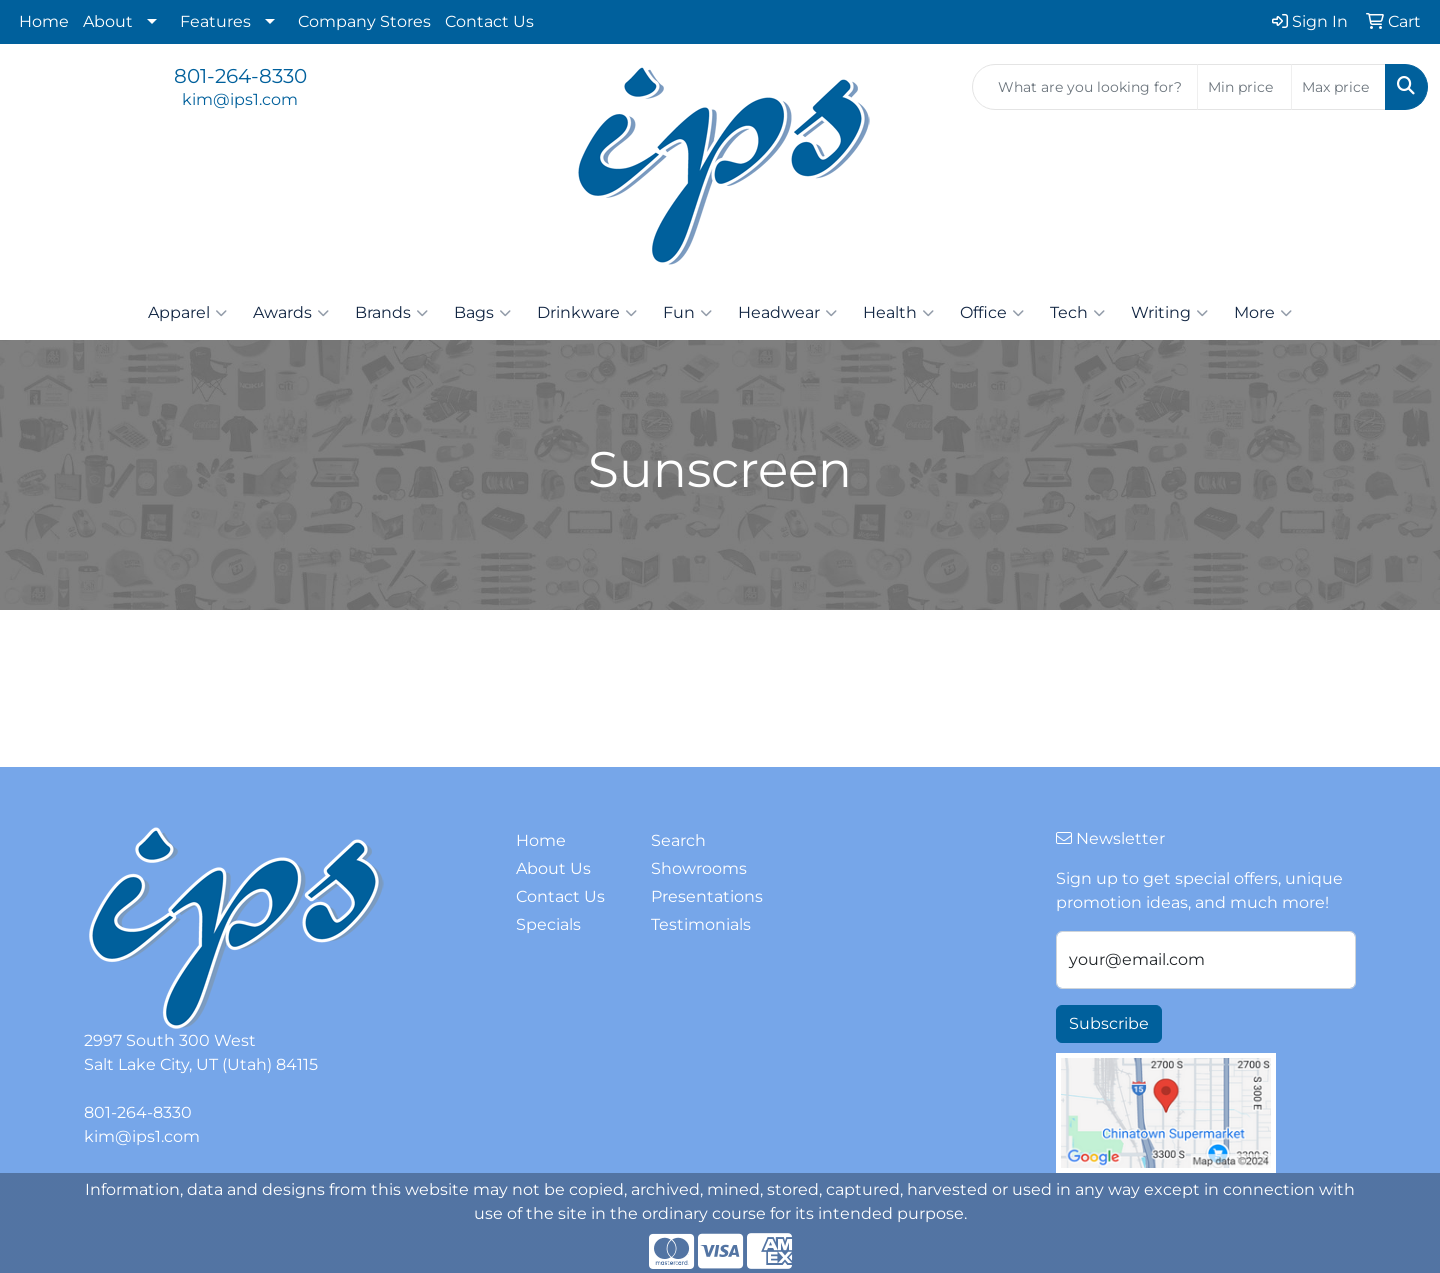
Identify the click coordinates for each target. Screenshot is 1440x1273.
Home (44, 21)
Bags (482, 313)
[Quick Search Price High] (1338, 87)
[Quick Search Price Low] (1244, 87)
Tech (1077, 313)
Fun (687, 313)
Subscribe (1109, 1023)
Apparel (187, 313)
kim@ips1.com (240, 99)
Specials (548, 924)
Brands (391, 313)
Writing (1169, 313)
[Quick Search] (1085, 87)
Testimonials (701, 924)
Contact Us (489, 21)
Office (992, 313)
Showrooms (699, 868)
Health (898, 313)
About (108, 21)
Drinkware (587, 313)
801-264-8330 (240, 76)
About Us (553, 868)
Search (678, 840)
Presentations (706, 896)
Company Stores (364, 21)
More (1263, 313)
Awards (291, 313)
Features (215, 21)
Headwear (787, 313)
